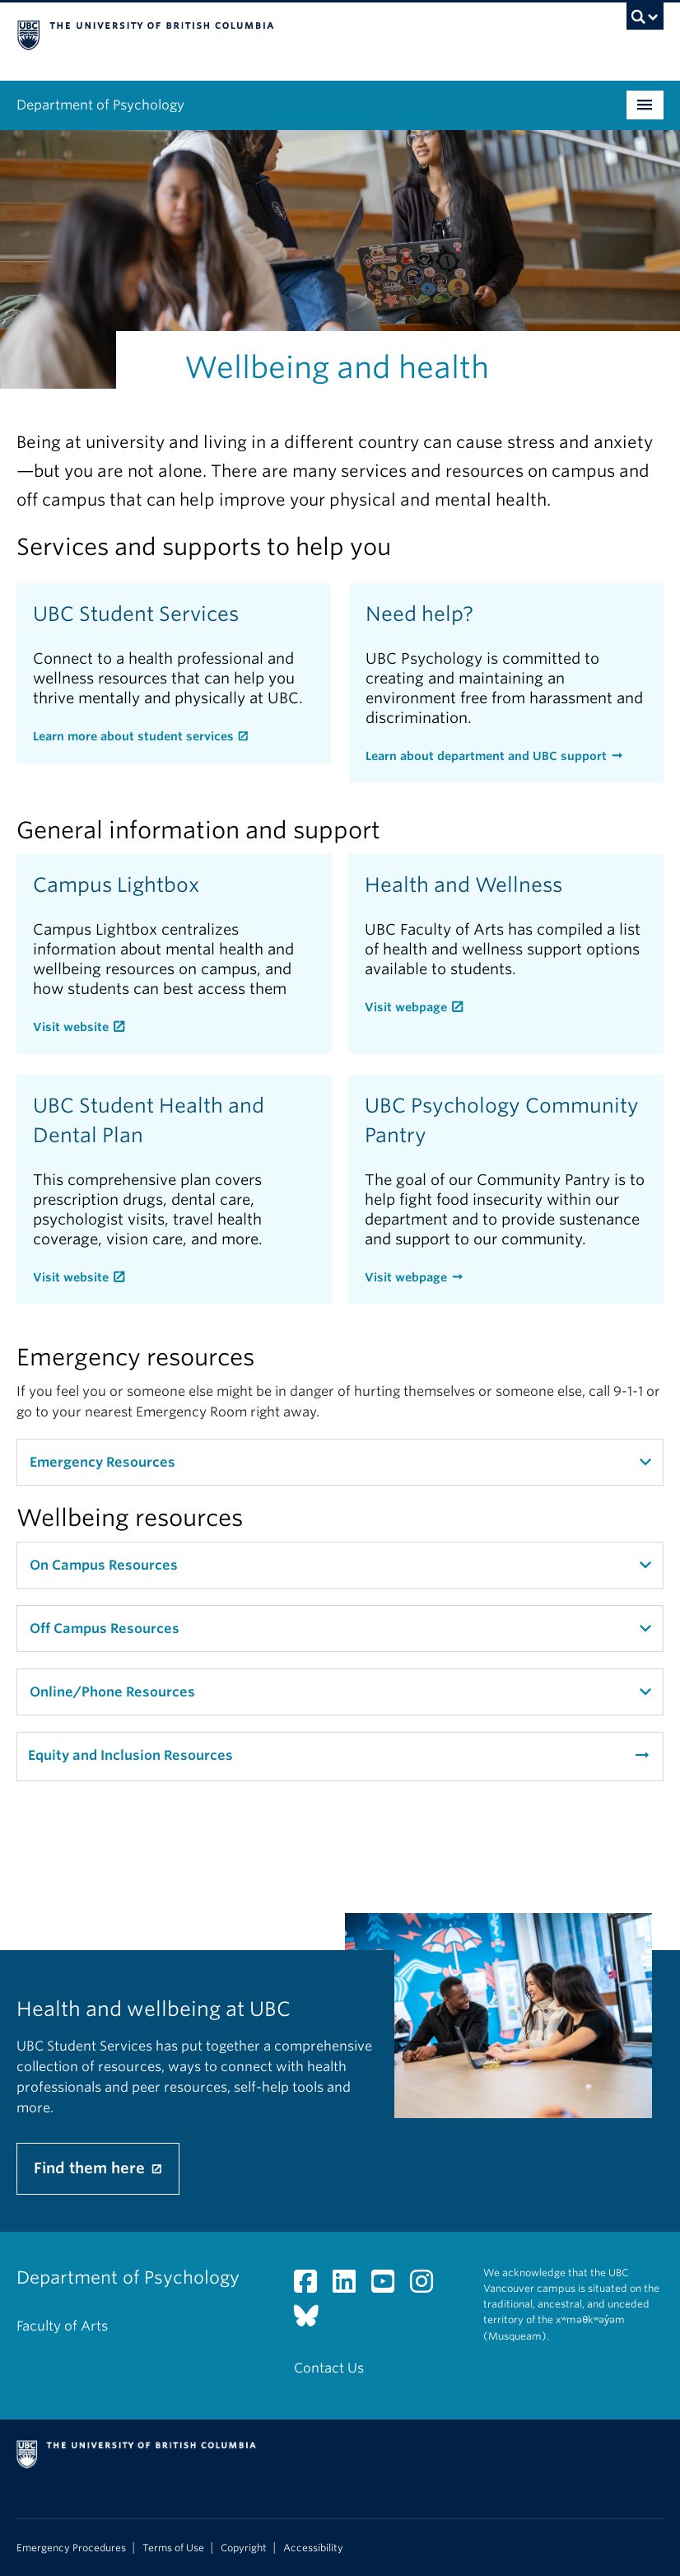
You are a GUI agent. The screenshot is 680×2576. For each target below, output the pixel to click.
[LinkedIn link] (350, 2286)
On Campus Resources (104, 1565)
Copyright (244, 2548)
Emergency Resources (102, 1462)
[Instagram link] (427, 2286)
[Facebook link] (311, 2286)
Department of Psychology (100, 105)
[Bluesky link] (312, 2320)
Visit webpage (406, 1007)
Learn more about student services (133, 736)
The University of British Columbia (291, 33)
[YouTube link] (389, 2286)
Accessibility (313, 2548)
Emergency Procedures (71, 2548)
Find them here (91, 2168)
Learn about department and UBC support (486, 756)
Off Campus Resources (104, 1628)
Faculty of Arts (62, 2326)
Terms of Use (173, 2548)
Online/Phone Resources (112, 1692)
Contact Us (329, 2368)
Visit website (71, 1027)
